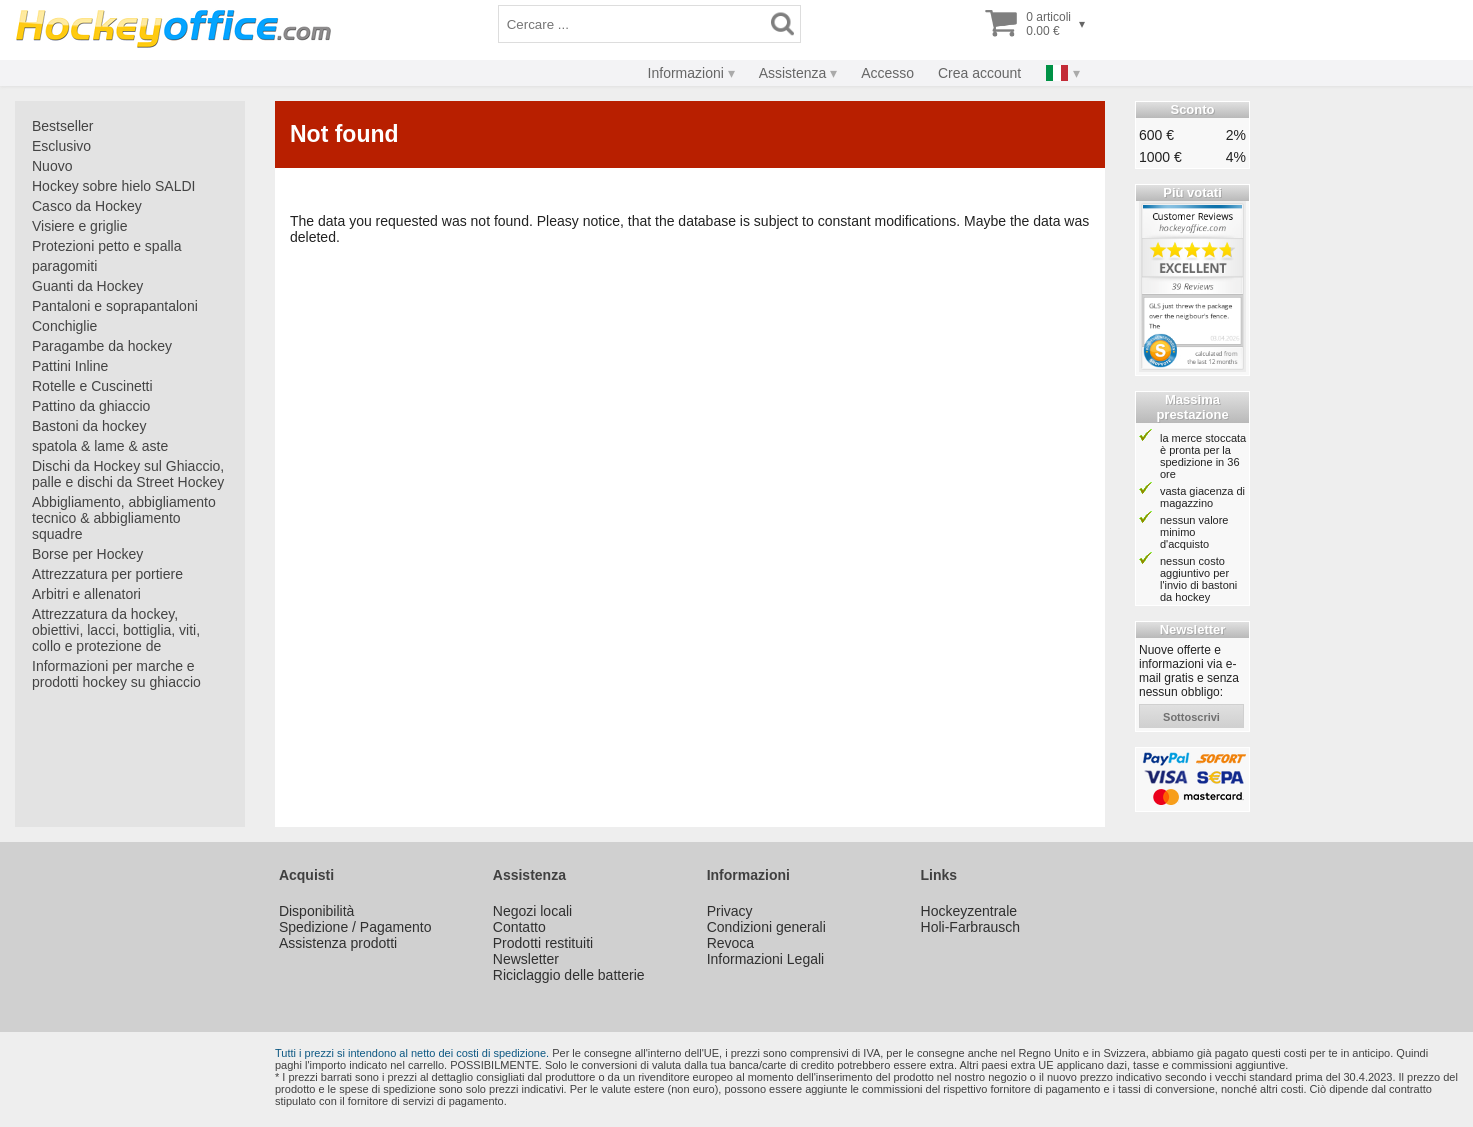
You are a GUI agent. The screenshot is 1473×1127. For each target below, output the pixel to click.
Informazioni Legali (766, 959)
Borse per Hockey (87, 554)
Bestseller (62, 126)
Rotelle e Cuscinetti (92, 386)
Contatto (519, 927)
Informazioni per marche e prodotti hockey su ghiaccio (116, 674)
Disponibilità (316, 911)
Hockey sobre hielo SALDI (113, 186)
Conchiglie (64, 326)
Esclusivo (61, 146)
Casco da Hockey (87, 206)
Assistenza (793, 73)
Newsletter (526, 959)
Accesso (887, 73)
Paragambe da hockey (102, 346)
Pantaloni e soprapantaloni (115, 306)
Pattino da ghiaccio (91, 406)
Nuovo (52, 166)
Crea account (979, 73)
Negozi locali (532, 911)
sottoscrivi (1191, 717)
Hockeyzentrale (969, 911)
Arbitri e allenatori (86, 594)
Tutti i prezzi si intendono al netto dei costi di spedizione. (412, 1053)
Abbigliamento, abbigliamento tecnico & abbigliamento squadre (124, 518)
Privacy (730, 911)
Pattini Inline (70, 366)
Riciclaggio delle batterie (569, 975)
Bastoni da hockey (89, 426)
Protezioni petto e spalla (106, 246)
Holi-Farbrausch (971, 927)
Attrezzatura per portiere (107, 574)
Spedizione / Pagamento (355, 927)
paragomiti (64, 266)
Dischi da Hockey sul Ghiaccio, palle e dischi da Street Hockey (128, 474)
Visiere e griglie (79, 226)
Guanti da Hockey (87, 286)
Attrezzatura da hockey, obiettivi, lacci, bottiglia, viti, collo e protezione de (116, 630)
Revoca (730, 943)
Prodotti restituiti (543, 943)
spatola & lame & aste (100, 446)
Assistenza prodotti (338, 943)
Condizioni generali (766, 927)
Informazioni (686, 73)
